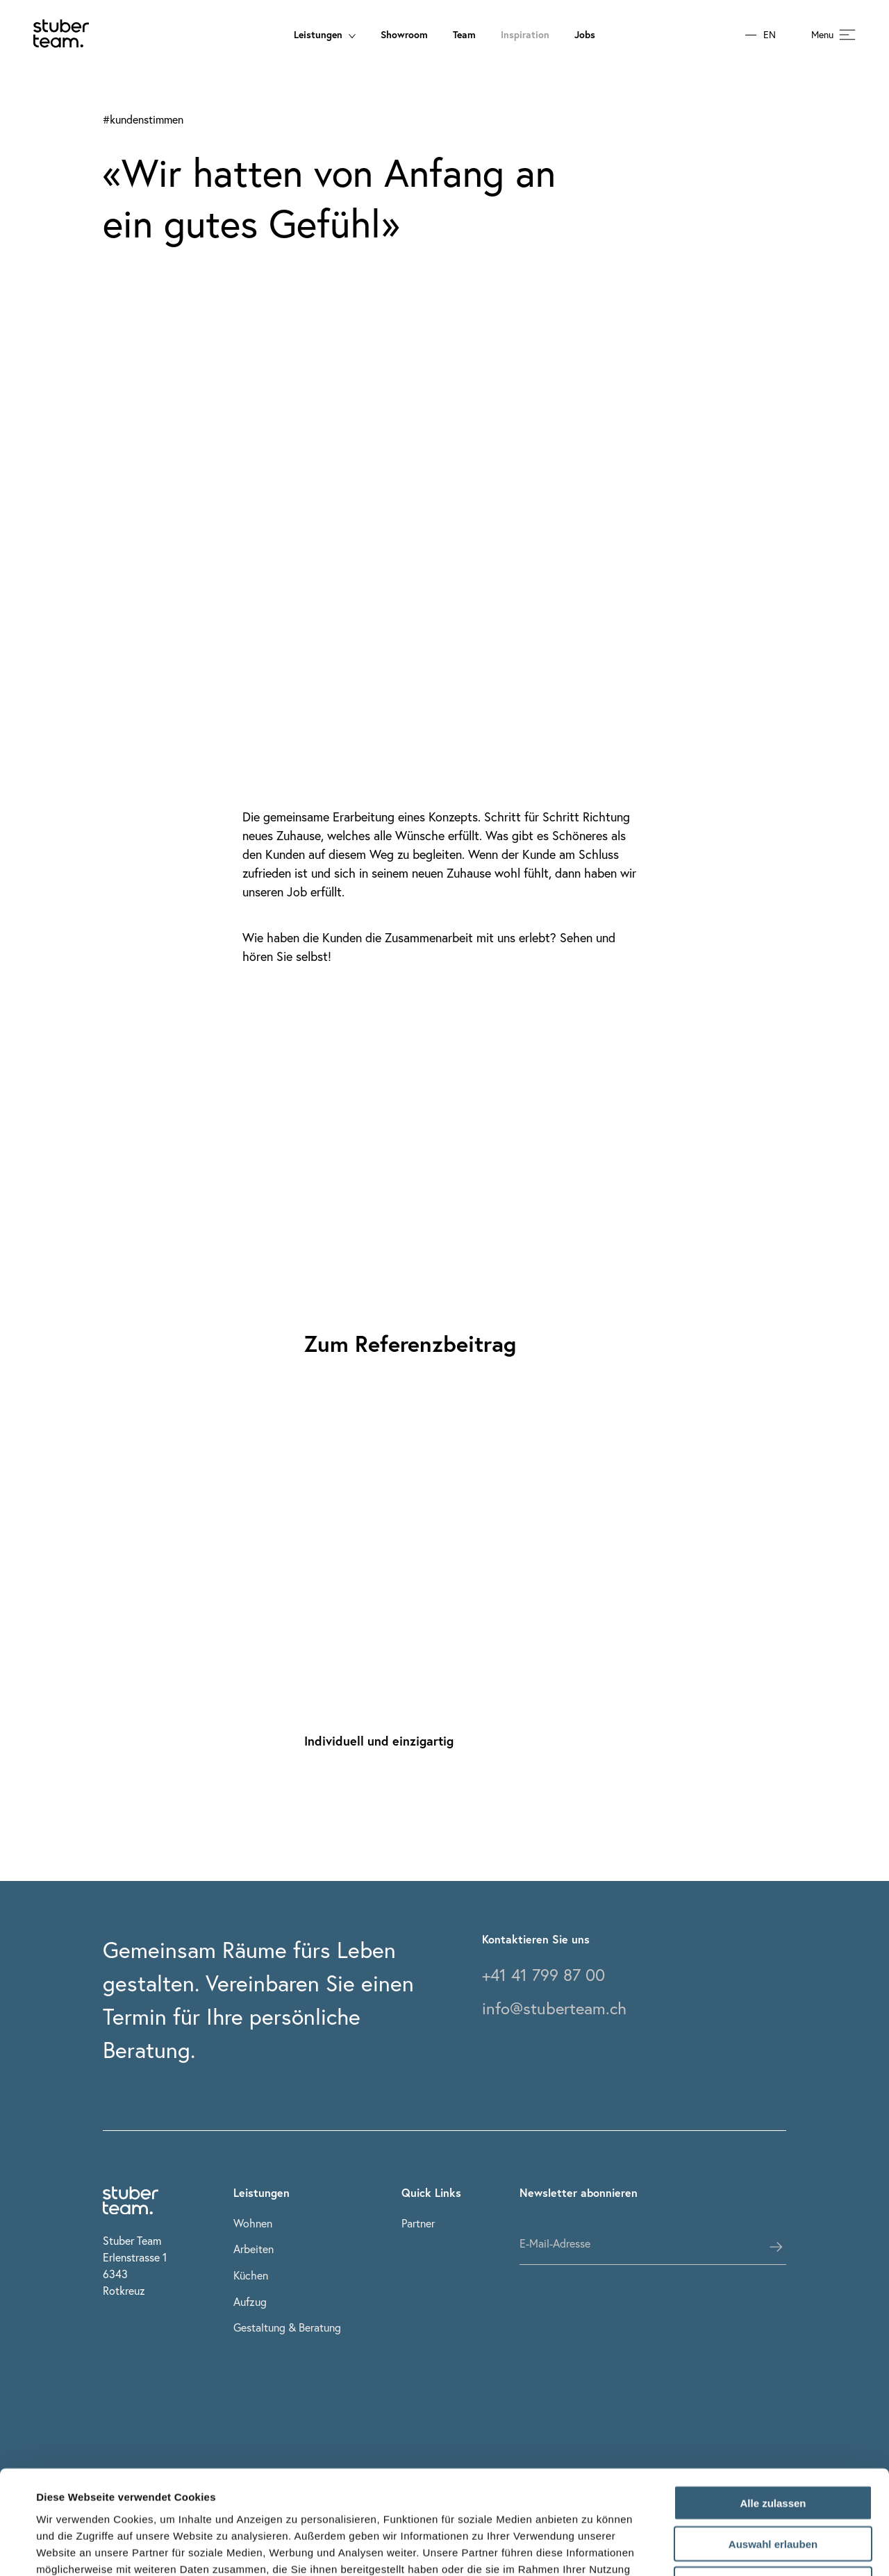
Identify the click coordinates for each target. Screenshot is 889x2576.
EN (769, 35)
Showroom (404, 34)
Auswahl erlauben (773, 2446)
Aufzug (250, 2301)
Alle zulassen (773, 2405)
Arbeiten (253, 2248)
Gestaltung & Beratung (287, 2327)
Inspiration (525, 34)
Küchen (250, 2275)
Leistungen (325, 34)
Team (464, 34)
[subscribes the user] (775, 2246)
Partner (418, 2223)
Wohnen (252, 2223)
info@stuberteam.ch (554, 2008)
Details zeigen (593, 2548)
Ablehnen (773, 2487)
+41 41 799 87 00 (543, 1975)
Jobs (584, 34)
